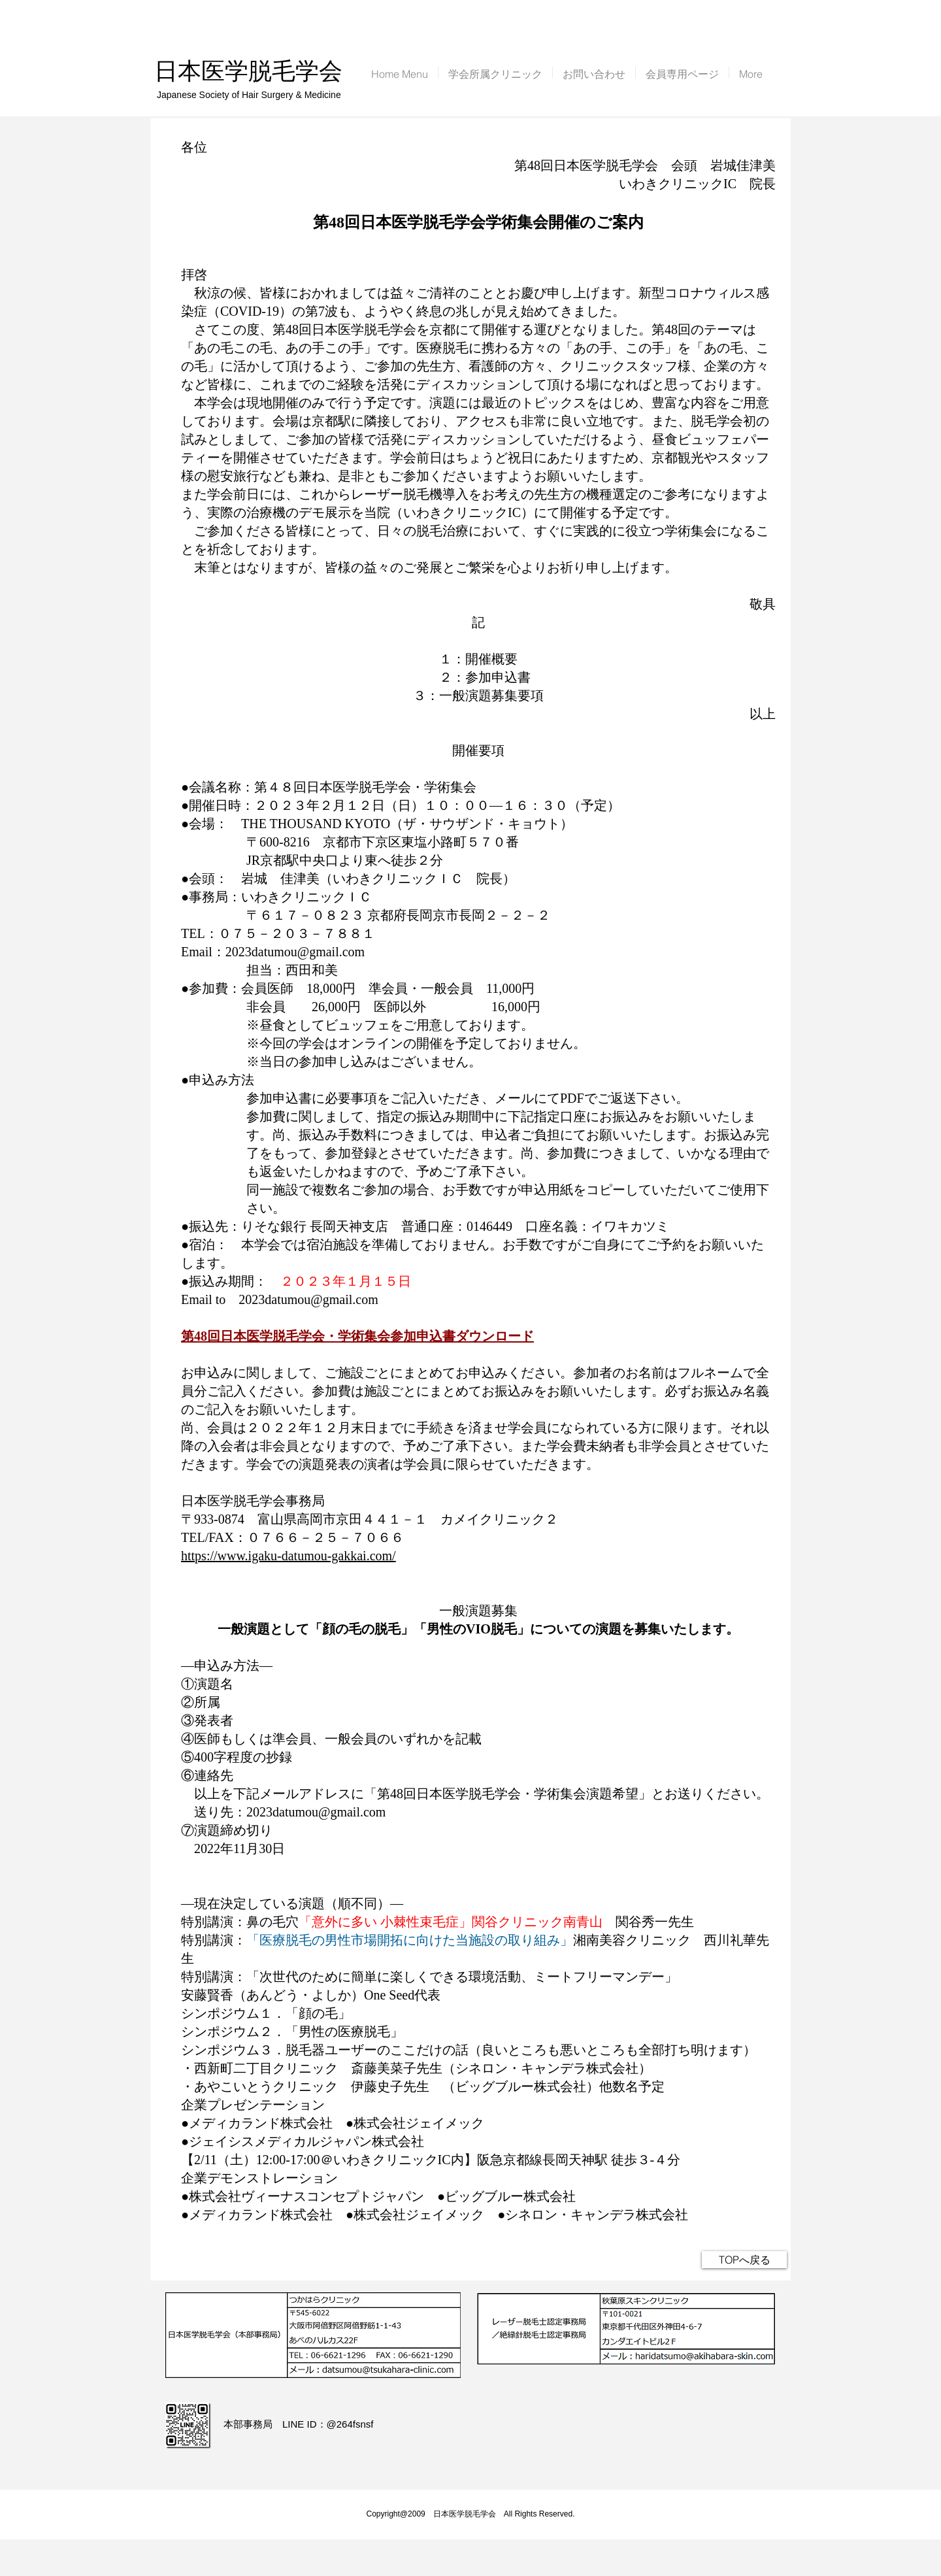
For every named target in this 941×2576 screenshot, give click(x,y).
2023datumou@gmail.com (295, 952)
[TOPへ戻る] (744, 2259)
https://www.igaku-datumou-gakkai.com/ (288, 1555)
